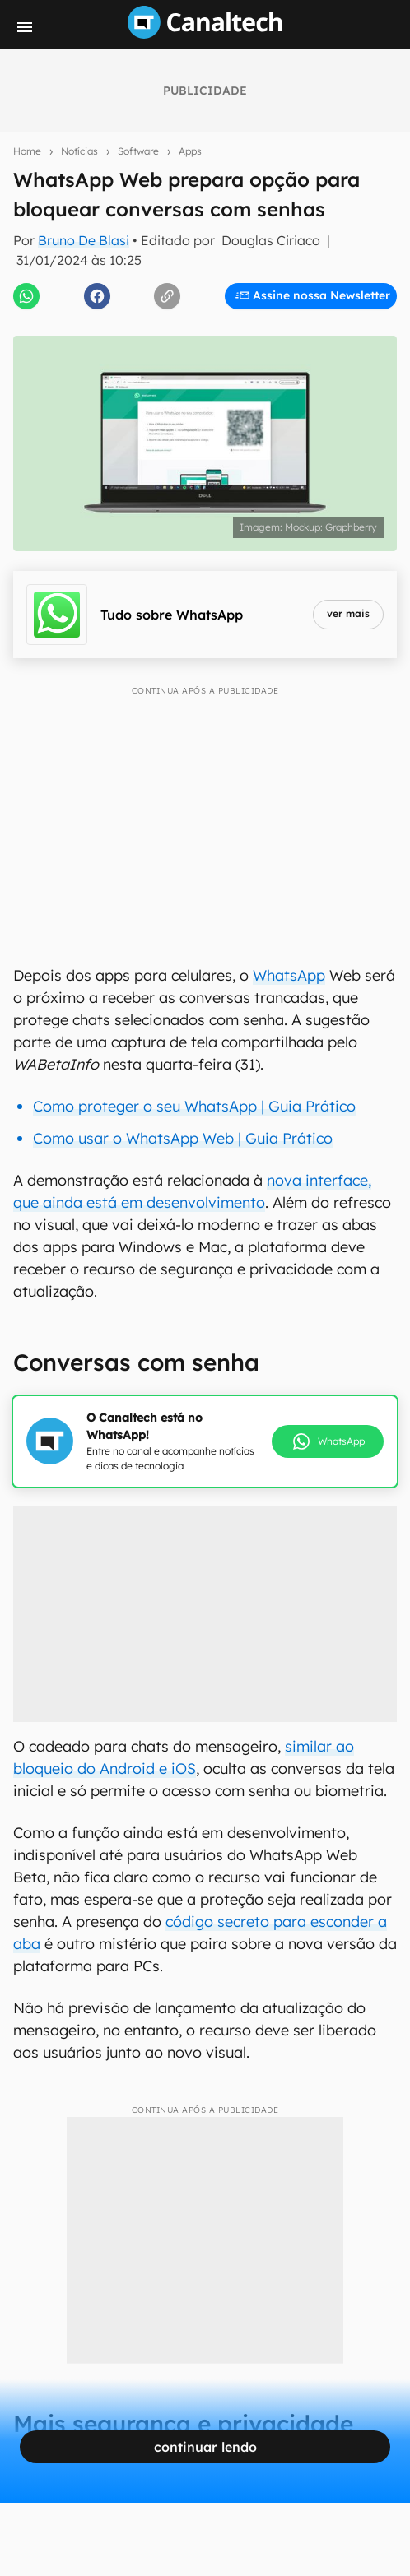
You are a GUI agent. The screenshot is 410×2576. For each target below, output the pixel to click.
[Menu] (25, 27)
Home (27, 151)
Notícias (79, 151)
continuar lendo (205, 2447)
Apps (190, 151)
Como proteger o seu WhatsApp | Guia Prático (194, 1106)
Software (138, 151)
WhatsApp (289, 975)
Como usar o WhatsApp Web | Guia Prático (183, 1138)
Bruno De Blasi (83, 240)
